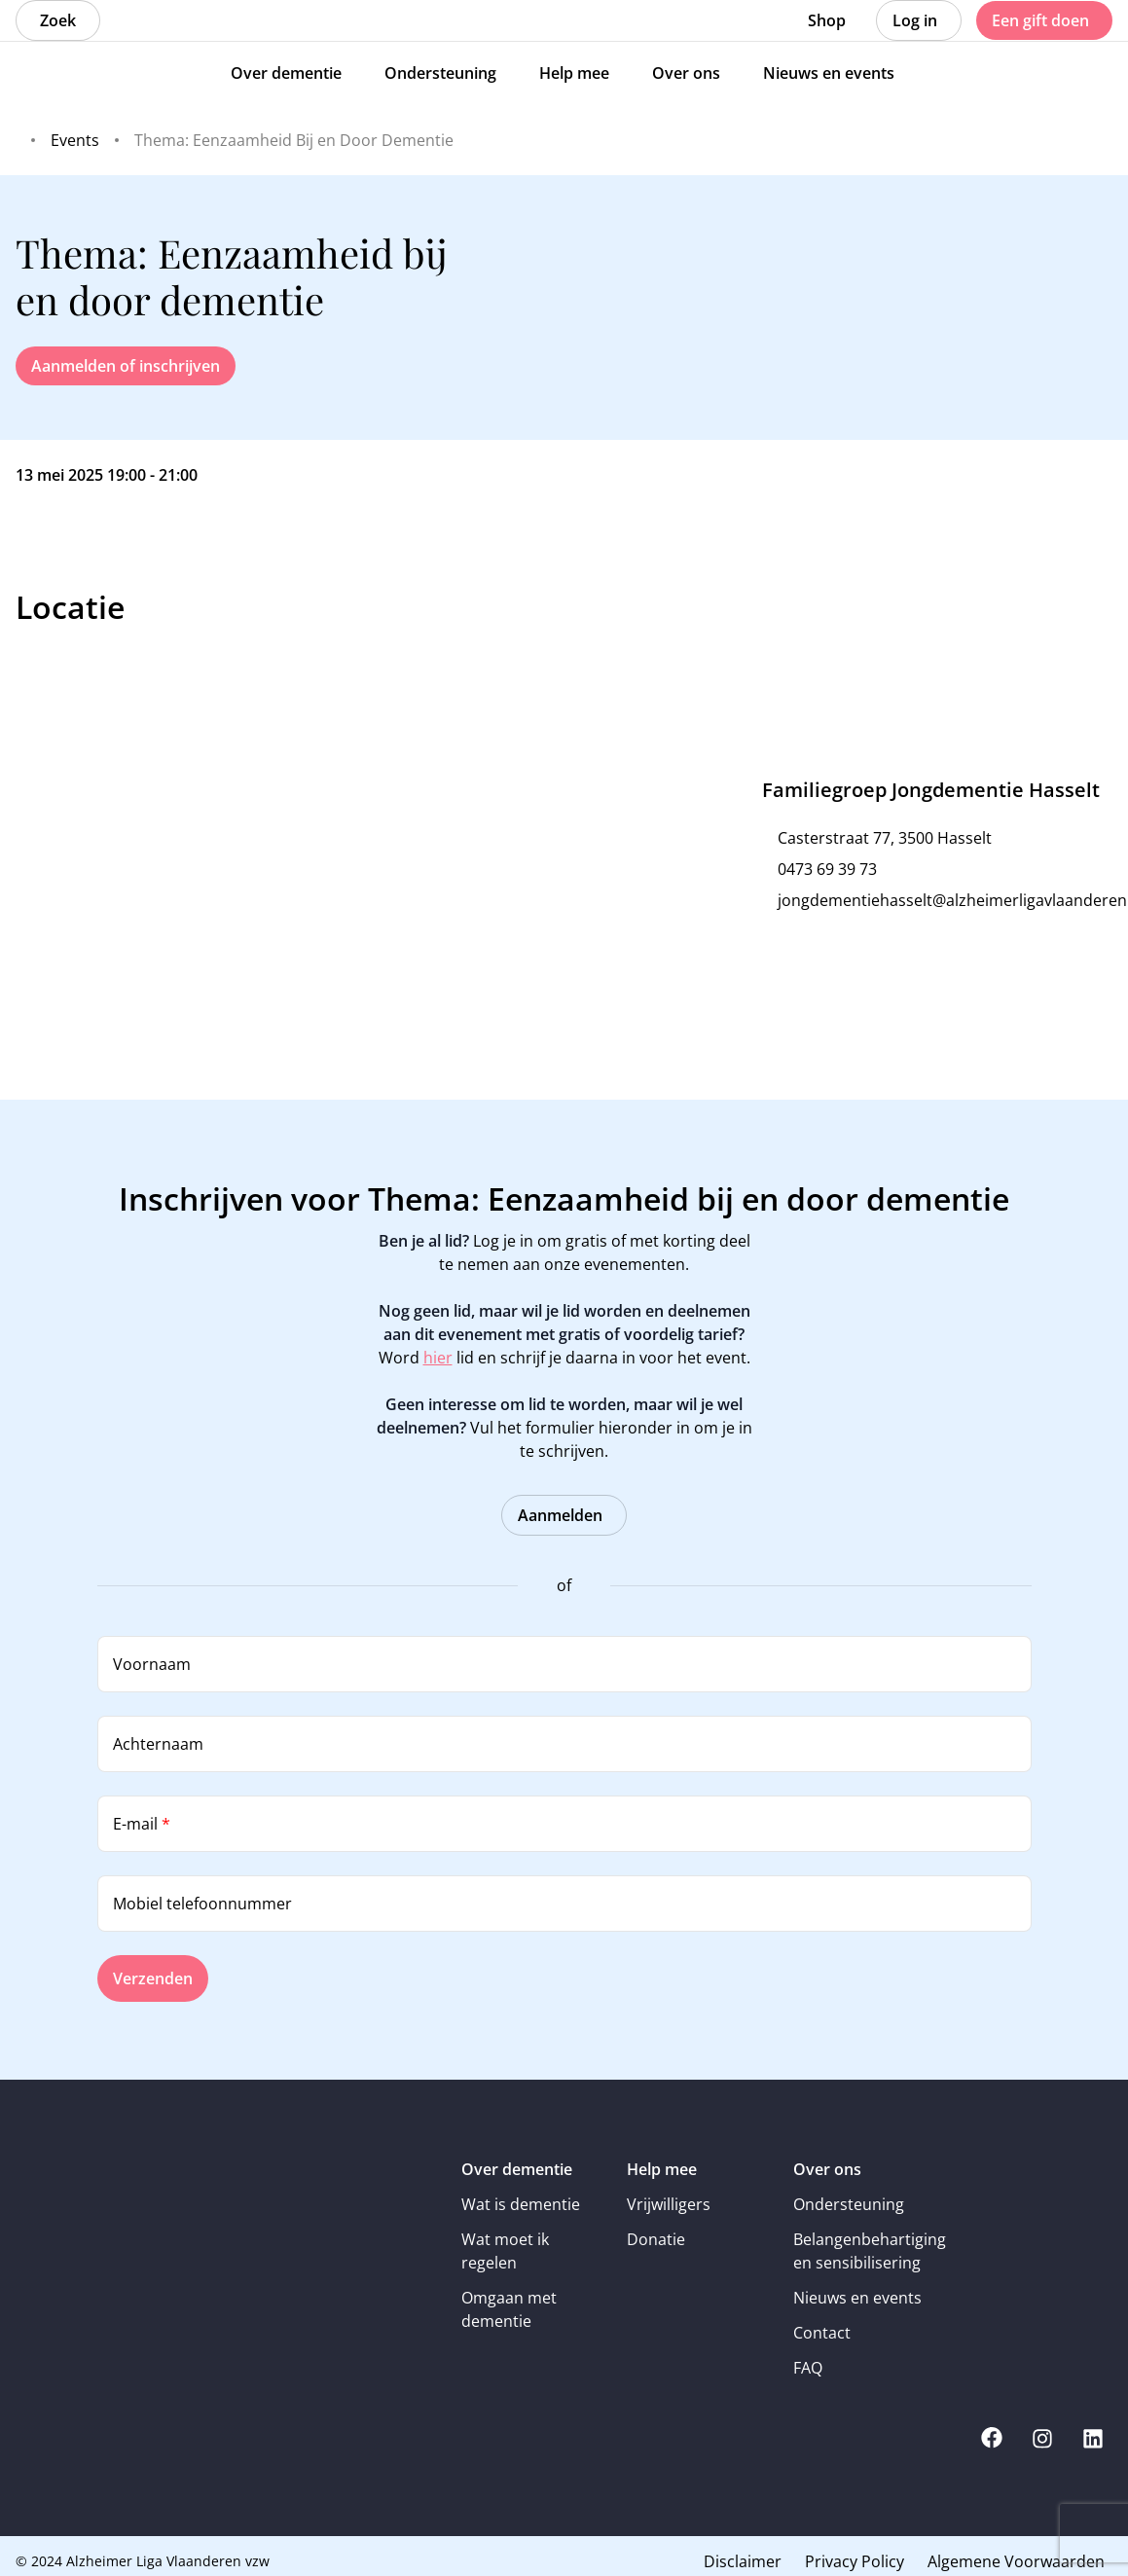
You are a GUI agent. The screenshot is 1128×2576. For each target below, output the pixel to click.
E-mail (141, 1823)
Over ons (827, 2169)
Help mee (662, 2169)
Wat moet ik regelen (505, 2251)
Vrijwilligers (668, 2204)
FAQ (807, 2367)
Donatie (656, 2239)
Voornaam (152, 1664)
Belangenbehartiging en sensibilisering (862, 2251)
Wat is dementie (520, 2204)
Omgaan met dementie (509, 2309)
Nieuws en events (857, 2297)
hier (438, 1357)
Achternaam (158, 1744)
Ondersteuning (848, 2204)
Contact (822, 2332)
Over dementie (516, 2169)
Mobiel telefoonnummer (202, 1903)
